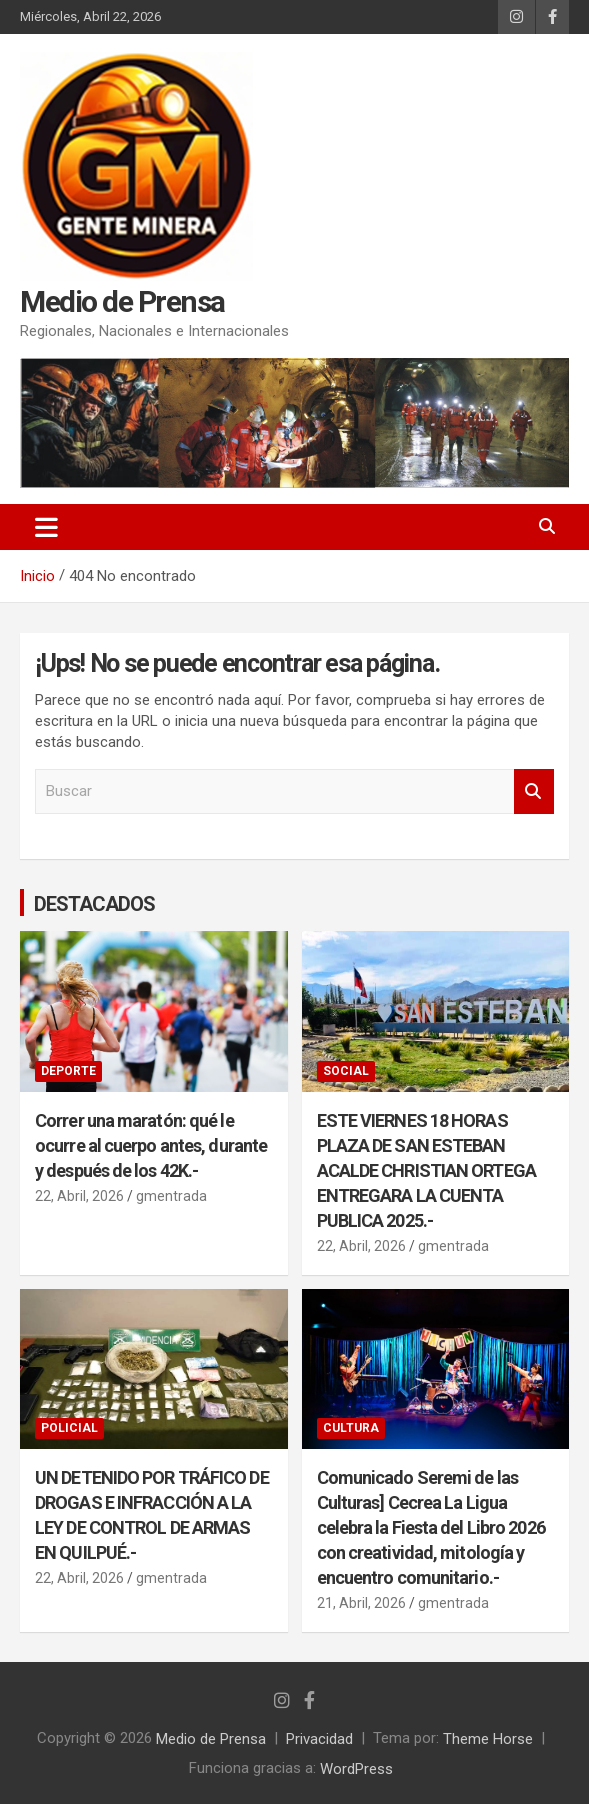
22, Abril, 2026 (79, 1196)
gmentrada (171, 1196)
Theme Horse (488, 1739)
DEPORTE (68, 1071)
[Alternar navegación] (46, 527)
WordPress (356, 1768)
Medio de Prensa (122, 301)
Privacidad (319, 1739)
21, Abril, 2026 (361, 1603)
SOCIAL (346, 1071)
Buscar (534, 791)
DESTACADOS (94, 903)
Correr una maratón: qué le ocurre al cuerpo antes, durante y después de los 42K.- (151, 1144)
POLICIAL (69, 1428)
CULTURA (351, 1428)
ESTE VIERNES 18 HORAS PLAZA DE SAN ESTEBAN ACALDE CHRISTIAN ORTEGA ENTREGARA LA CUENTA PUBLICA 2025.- (426, 1169)
